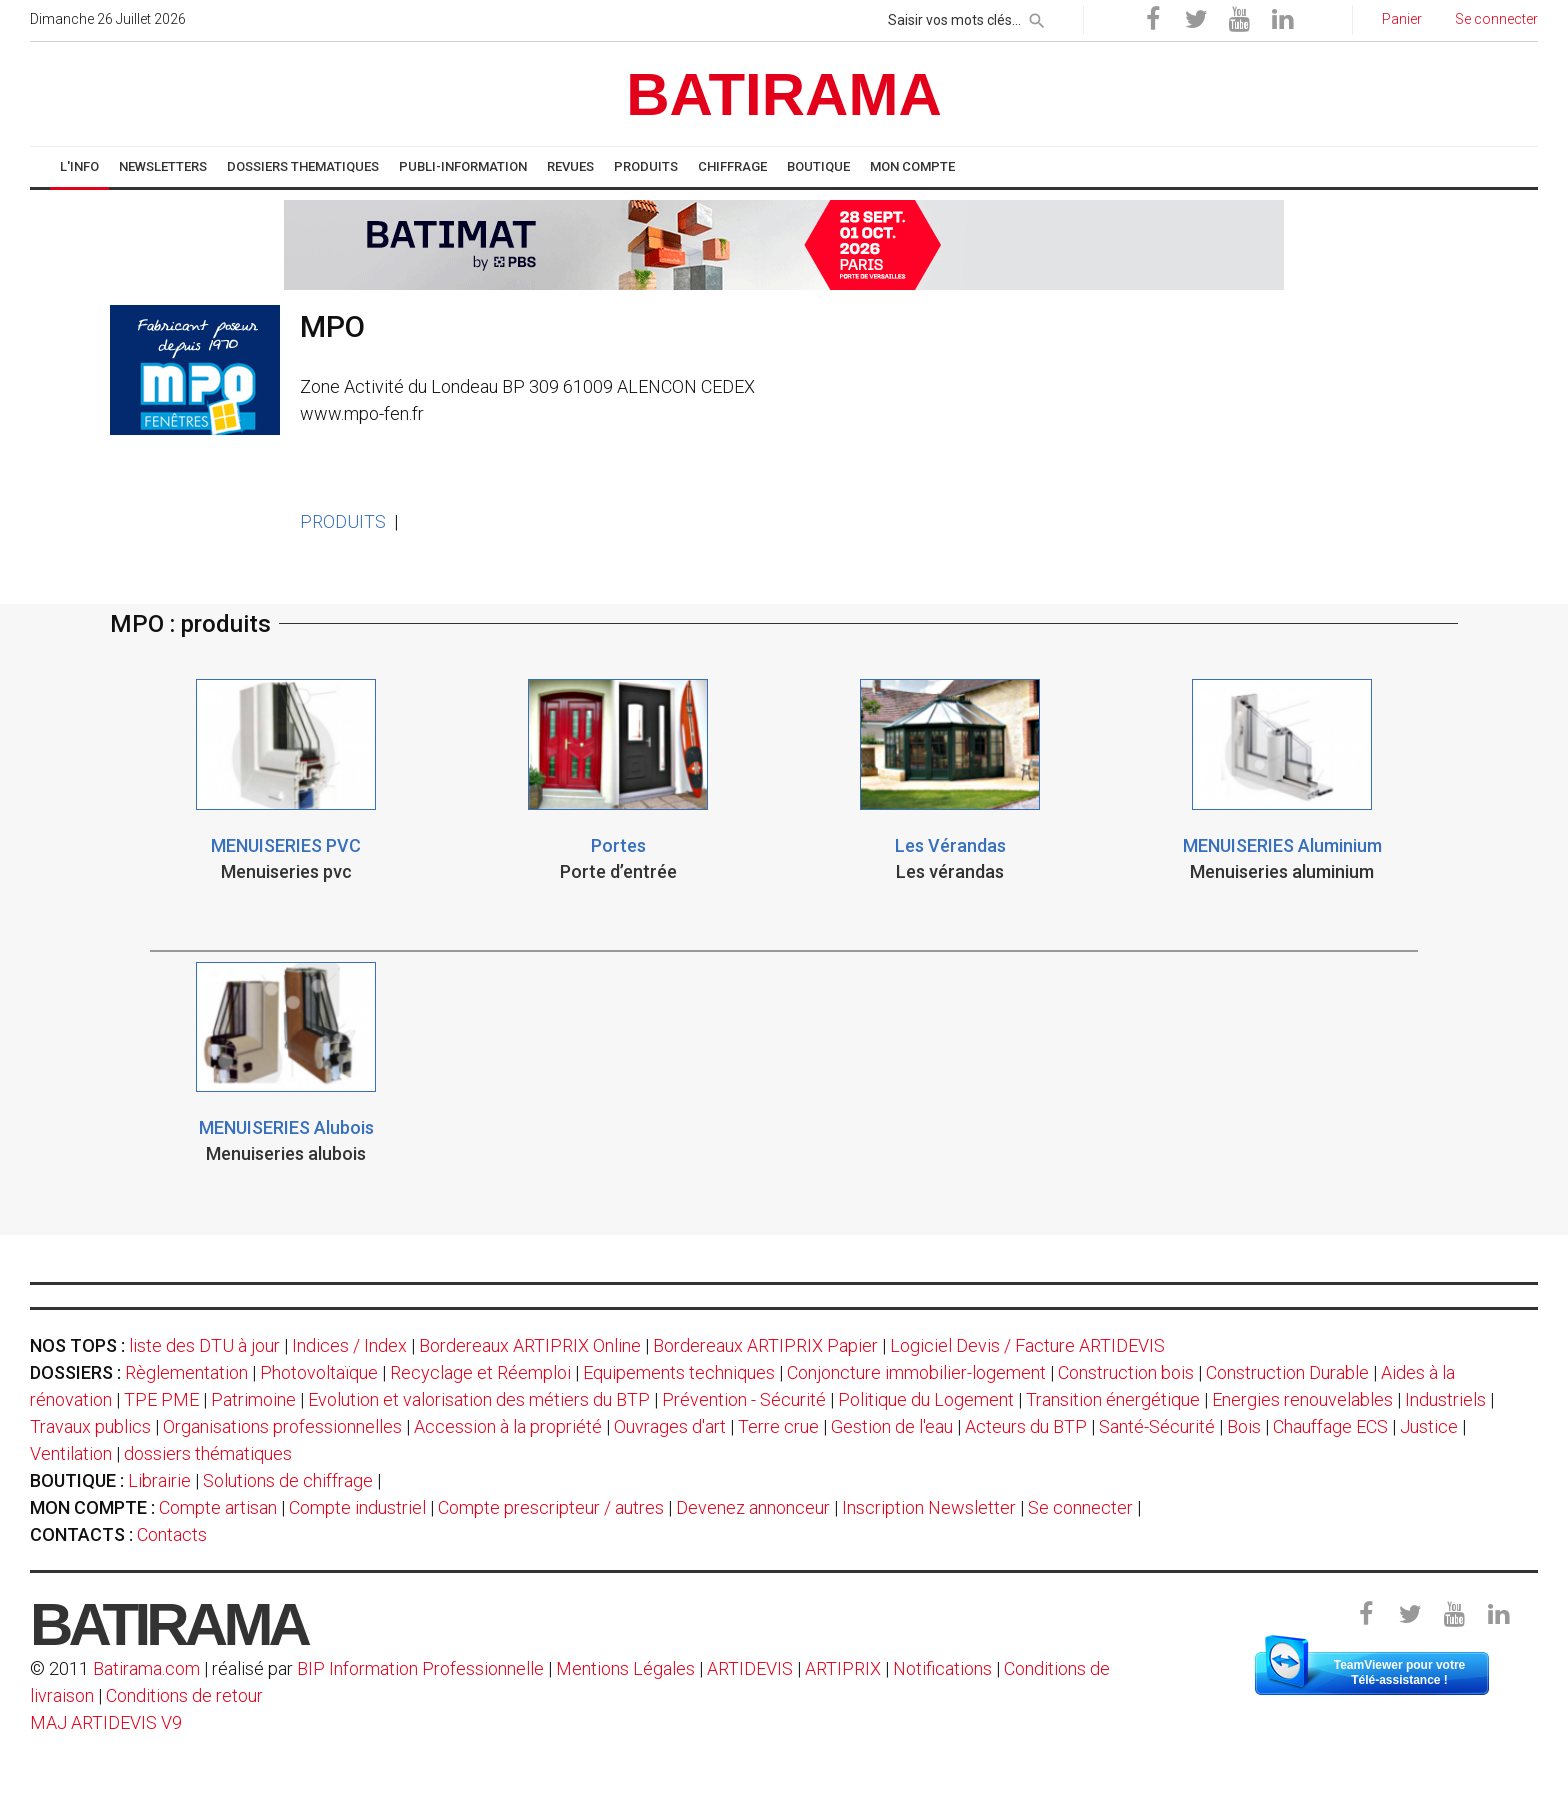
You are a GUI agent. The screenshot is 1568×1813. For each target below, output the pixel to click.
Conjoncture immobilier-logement (916, 1372)
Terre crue (778, 1426)
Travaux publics (90, 1426)
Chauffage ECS (1330, 1426)
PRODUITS (343, 521)
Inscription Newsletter (929, 1507)
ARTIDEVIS (750, 1668)
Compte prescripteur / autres (551, 1507)
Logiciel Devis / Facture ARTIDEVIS (1027, 1345)
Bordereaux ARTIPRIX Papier (765, 1345)
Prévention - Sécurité (744, 1399)
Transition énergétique (1113, 1399)
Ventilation (71, 1453)
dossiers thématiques (208, 1453)
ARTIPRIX (843, 1668)
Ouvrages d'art (670, 1426)
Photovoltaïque (319, 1372)
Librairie (159, 1480)
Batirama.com (146, 1668)
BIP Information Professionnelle (420, 1668)
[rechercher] (1037, 17)
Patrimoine (253, 1399)
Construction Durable (1287, 1372)
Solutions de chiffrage (288, 1480)
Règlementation (186, 1372)
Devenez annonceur (753, 1507)
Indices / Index (349, 1345)
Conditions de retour (184, 1695)
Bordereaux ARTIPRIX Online (530, 1345)
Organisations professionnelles (282, 1426)
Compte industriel (357, 1507)
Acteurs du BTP (1026, 1426)
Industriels (1445, 1399)
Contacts (172, 1534)
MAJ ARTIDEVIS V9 (106, 1722)
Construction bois (1126, 1372)
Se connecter (1080, 1507)
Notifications (944, 1668)
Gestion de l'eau (892, 1426)
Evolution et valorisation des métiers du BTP (479, 1399)
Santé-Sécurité (1157, 1426)
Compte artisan (218, 1507)
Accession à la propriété (508, 1426)
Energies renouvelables (1302, 1399)
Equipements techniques (679, 1372)
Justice (1429, 1426)
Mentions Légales (625, 1668)
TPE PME (161, 1399)
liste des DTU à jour (204, 1345)
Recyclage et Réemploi (480, 1372)
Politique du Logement (926, 1399)
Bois (1244, 1426)
